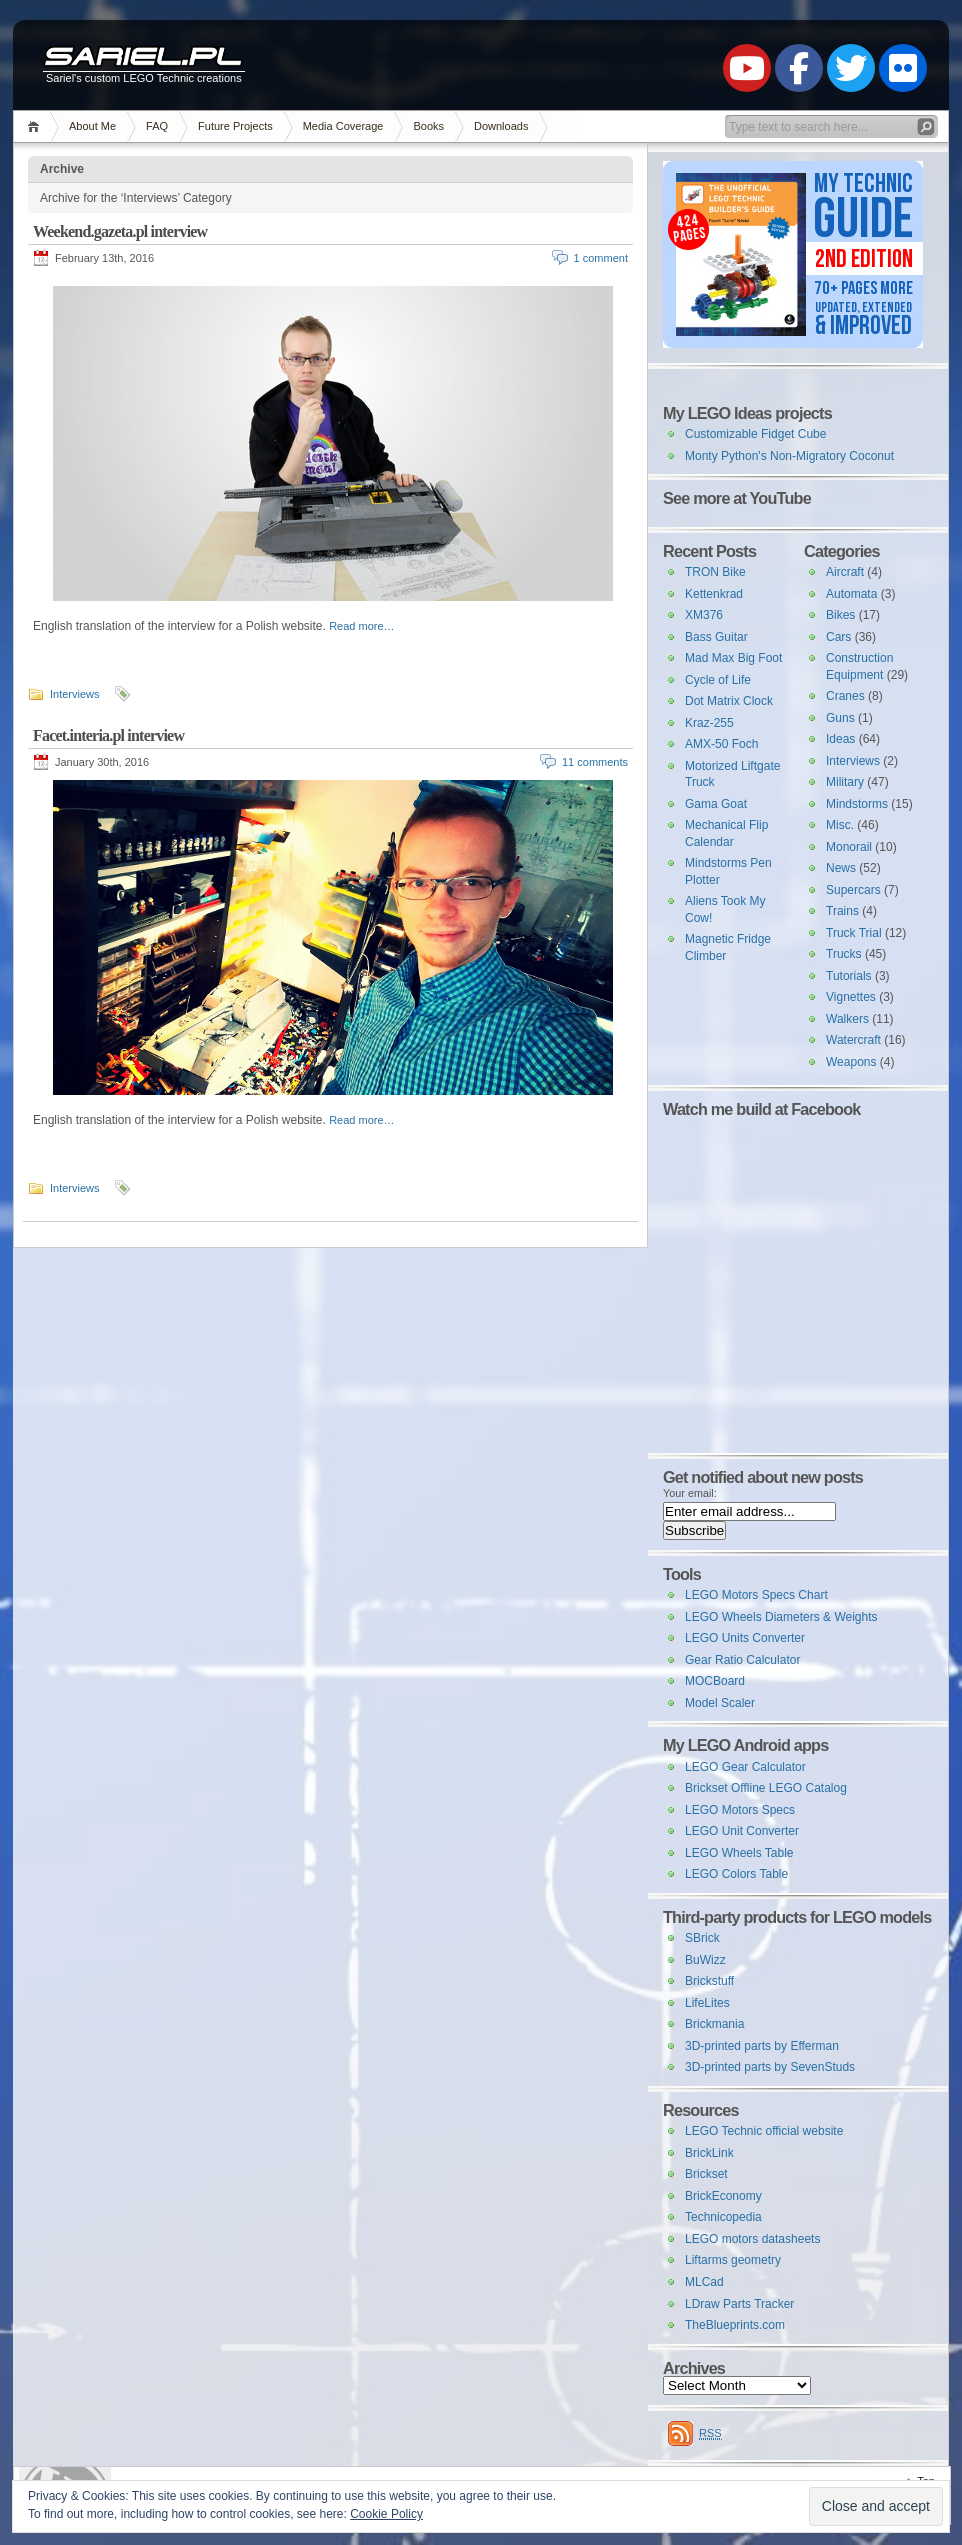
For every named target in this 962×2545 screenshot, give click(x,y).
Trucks (844, 954)
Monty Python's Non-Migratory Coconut (789, 456)
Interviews (75, 694)
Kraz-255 (709, 723)
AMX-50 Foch (721, 744)
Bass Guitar (716, 637)
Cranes (845, 696)
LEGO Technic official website (764, 2131)
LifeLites (707, 2003)
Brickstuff (709, 1981)
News (841, 868)
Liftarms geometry (733, 2260)
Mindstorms (857, 804)
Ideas (840, 739)
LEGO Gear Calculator (745, 1767)
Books (428, 126)
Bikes (840, 615)
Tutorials (849, 976)
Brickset (706, 2174)
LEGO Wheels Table (739, 1853)
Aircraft (845, 572)
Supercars (853, 890)
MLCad (704, 2282)
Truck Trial (854, 933)
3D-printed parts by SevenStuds (770, 2067)
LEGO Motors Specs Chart (756, 1595)
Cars (838, 637)
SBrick (702, 1938)
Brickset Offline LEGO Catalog (766, 1788)
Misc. (840, 825)
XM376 (704, 615)
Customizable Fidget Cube (755, 434)
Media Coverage (343, 126)
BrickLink (709, 2153)
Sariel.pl (143, 58)
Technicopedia (723, 2217)
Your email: (690, 1493)
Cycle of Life (718, 680)
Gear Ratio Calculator (742, 1660)
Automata (851, 594)
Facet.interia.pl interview (108, 735)
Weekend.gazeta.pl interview (120, 231)
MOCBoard (715, 1681)
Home (36, 126)
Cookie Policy (386, 2514)
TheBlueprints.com (735, 2325)
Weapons (851, 1062)
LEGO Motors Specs (740, 1810)
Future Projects (235, 126)
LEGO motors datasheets (752, 2239)
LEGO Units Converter (745, 1638)
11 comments (595, 762)
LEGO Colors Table (736, 1874)
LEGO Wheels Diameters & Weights (781, 1617)
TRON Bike (715, 572)
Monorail (849, 847)
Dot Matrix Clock (729, 701)
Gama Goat (716, 804)
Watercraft (853, 1040)
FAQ (157, 126)
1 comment (601, 258)
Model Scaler (720, 1703)
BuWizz (705, 1960)
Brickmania (714, 2024)
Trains (842, 911)
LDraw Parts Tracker (739, 2304)
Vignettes (851, 997)
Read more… (361, 626)
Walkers (847, 1019)
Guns (840, 718)
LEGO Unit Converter (742, 1831)
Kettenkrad (714, 594)
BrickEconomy (723, 2196)
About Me (92, 126)
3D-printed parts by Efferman (762, 2046)
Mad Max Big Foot (733, 658)
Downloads (501, 126)
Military (845, 782)
